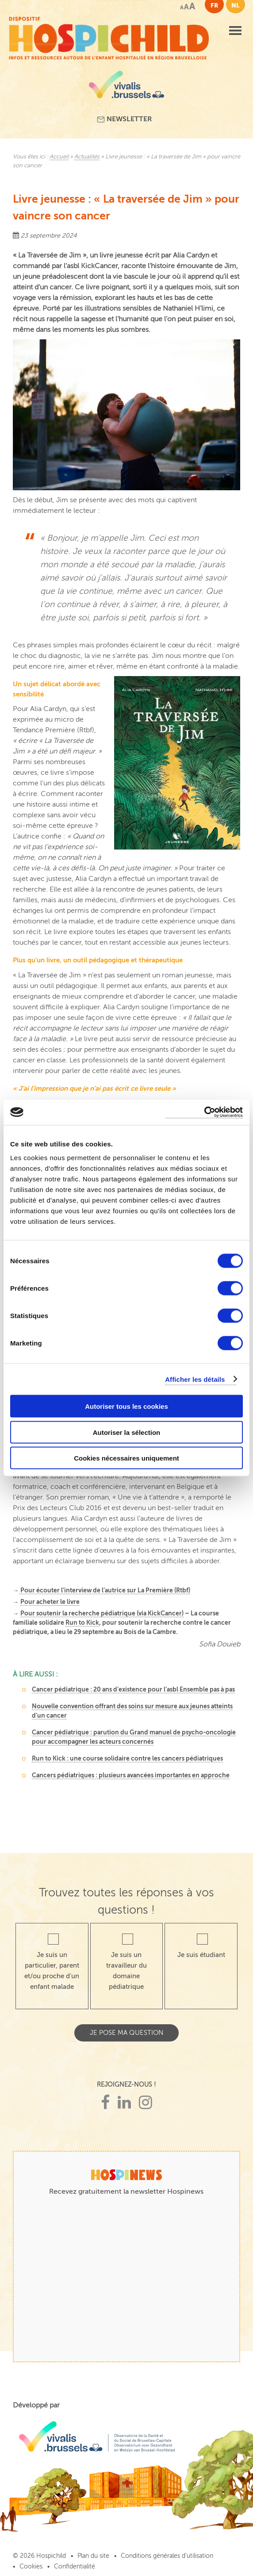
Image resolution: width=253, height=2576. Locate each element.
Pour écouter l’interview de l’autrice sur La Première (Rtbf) (104, 1590)
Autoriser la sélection (127, 1432)
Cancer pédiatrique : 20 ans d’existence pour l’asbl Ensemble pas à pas (133, 1689)
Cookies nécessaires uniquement (126, 1458)
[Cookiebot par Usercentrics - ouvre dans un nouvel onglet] (204, 1113)
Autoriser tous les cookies (126, 1406)
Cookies (30, 2566)
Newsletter (124, 119)
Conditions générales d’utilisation (167, 2556)
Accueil (59, 157)
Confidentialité (74, 2566)
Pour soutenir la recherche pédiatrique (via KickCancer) (102, 1613)
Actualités (87, 157)
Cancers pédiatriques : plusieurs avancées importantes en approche (131, 1775)
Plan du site (93, 2556)
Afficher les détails (195, 1379)
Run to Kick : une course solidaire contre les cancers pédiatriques (127, 1758)
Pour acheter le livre (50, 1601)
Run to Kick (82, 1622)
